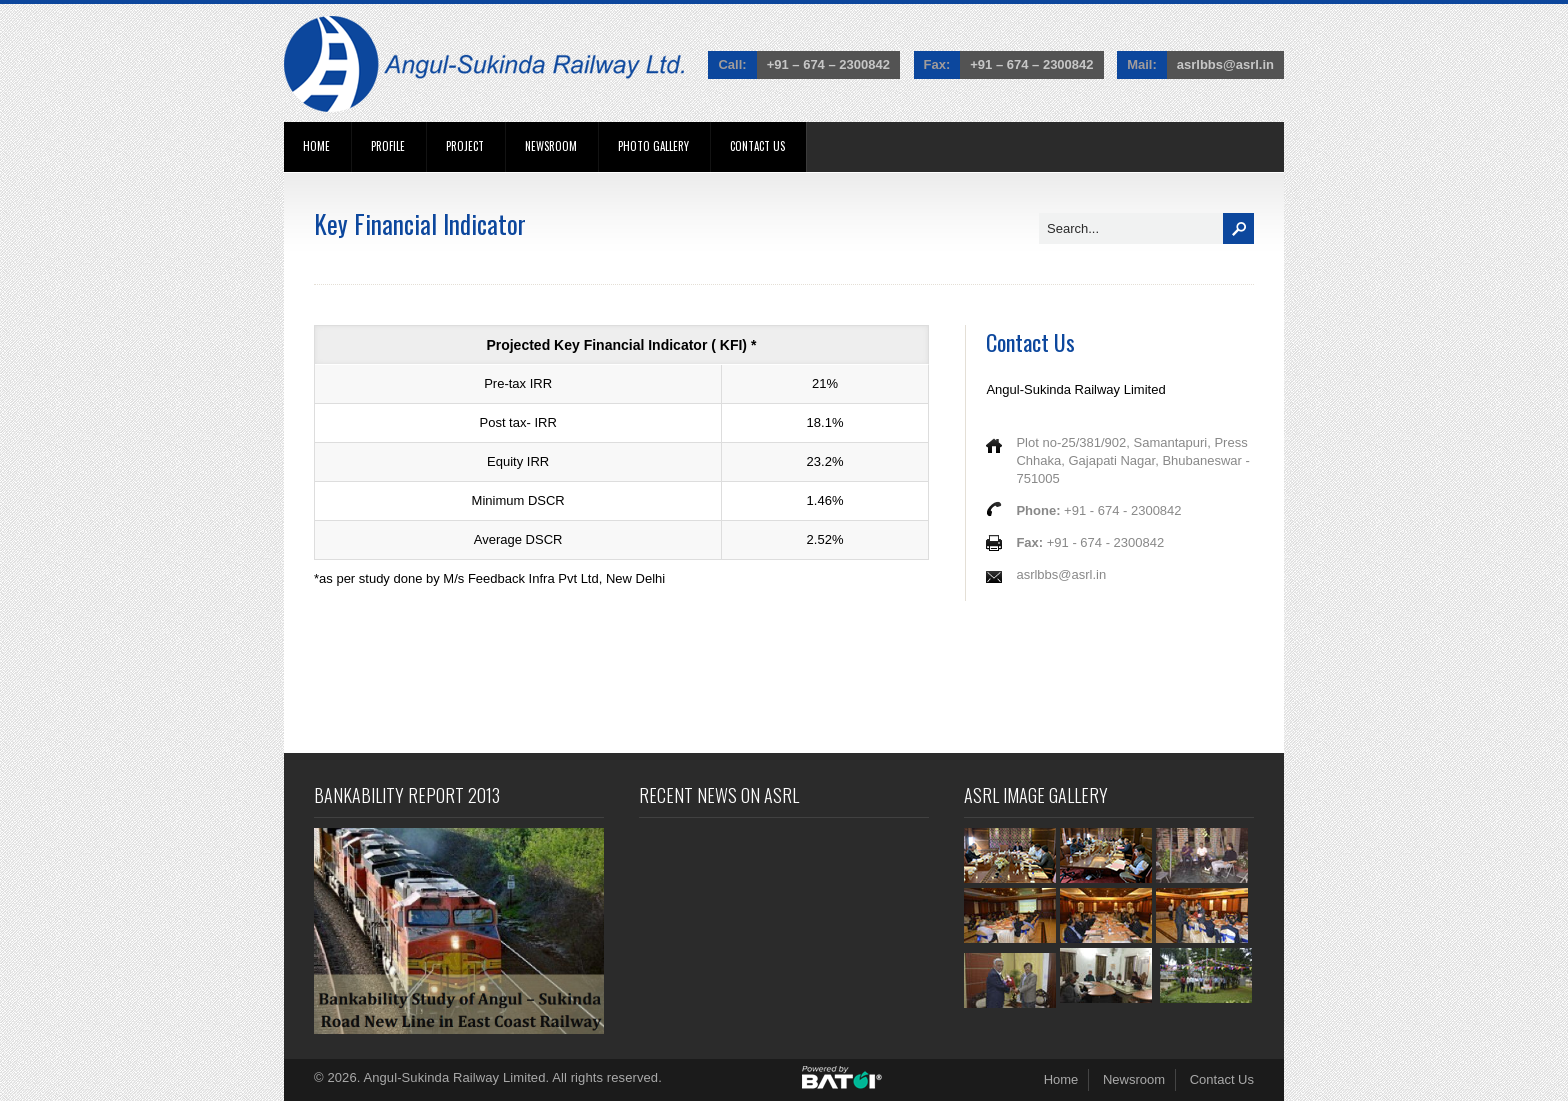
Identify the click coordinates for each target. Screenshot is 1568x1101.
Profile (388, 146)
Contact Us (757, 146)
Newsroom (551, 146)
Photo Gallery (653, 146)
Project (465, 146)
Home (316, 146)
